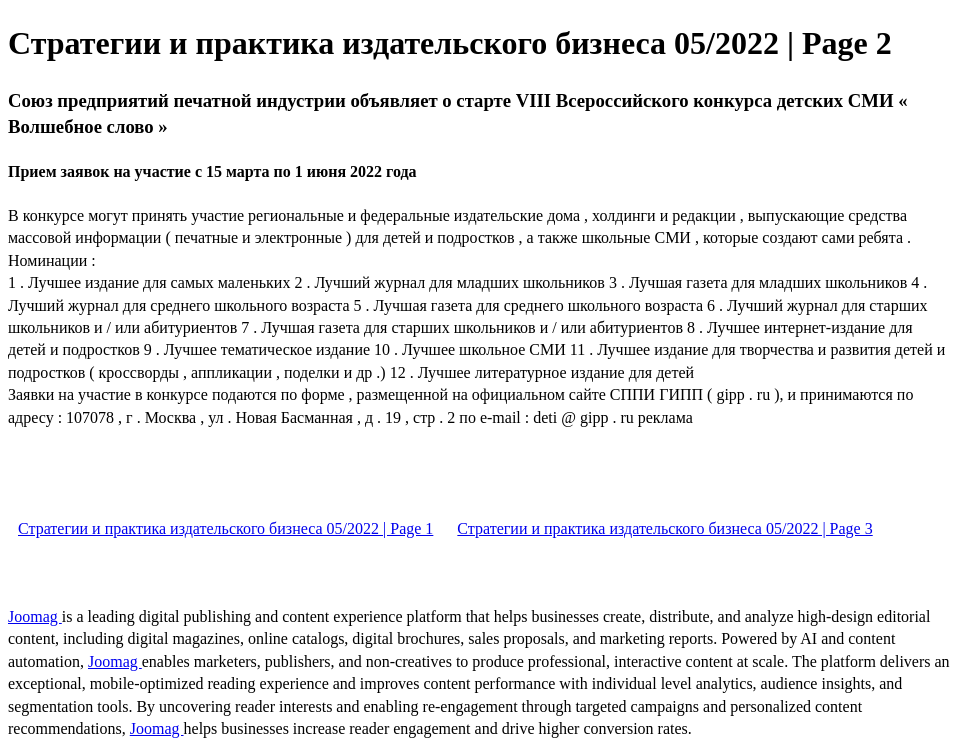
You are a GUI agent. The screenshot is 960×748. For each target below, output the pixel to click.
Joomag (35, 616)
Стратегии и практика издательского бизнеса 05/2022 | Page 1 (225, 528)
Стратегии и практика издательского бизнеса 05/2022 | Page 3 (664, 528)
